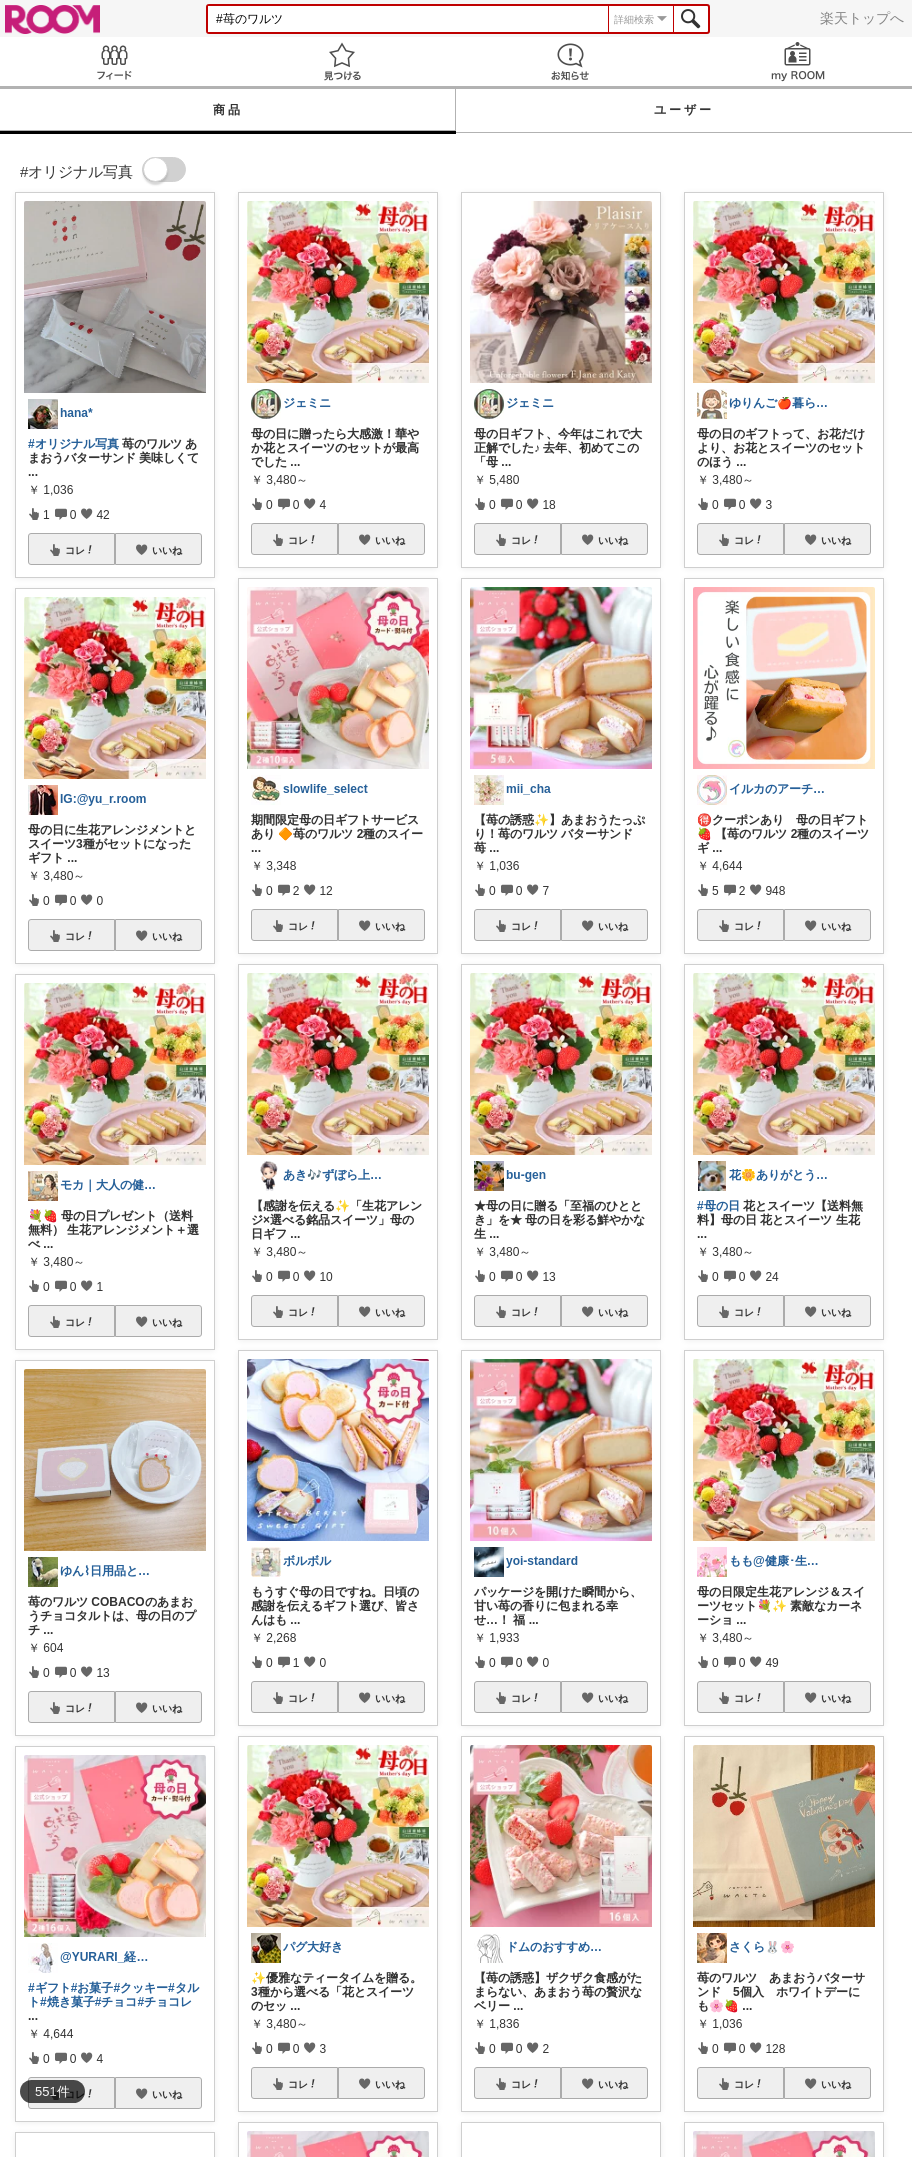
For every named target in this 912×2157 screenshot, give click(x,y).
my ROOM (798, 61)
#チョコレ (164, 2002)
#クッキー (140, 1988)
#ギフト (49, 1988)
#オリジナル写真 (73, 444)
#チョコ (116, 2002)
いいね (167, 550)
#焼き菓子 (67, 2002)
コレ (80, 550)
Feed (114, 61)
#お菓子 (92, 1988)
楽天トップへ (862, 18)
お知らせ (570, 61)
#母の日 (718, 1206)
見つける (342, 61)
